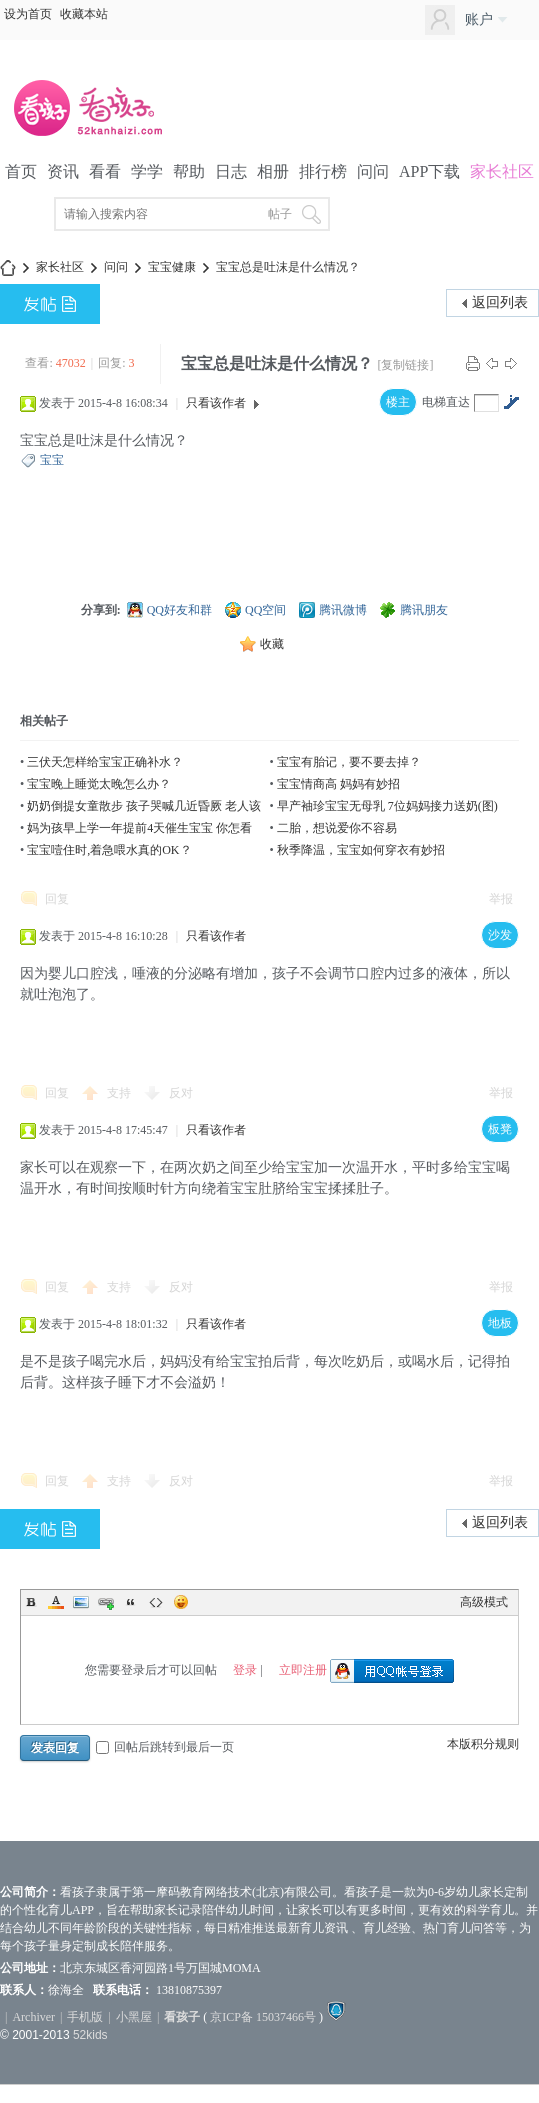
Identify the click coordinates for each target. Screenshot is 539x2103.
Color (56, 1602)
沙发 (500, 935)
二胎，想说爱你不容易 (337, 828)
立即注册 (303, 1670)
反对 (181, 1093)
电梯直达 (446, 402)
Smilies (181, 1602)
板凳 (500, 1129)
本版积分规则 (483, 1744)
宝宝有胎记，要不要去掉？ (349, 762)
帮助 (189, 171)
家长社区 (502, 171)
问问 (373, 171)
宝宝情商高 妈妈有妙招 (338, 784)
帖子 (280, 214)
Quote (131, 1602)
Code (156, 1602)
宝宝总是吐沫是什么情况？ (288, 267)
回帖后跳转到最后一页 (165, 1747)
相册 (273, 171)
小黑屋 (134, 2017)
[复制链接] (405, 365)
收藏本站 (84, 14)
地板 (500, 1323)
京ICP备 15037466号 (263, 2017)
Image (81, 1602)
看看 (105, 171)
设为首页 (28, 14)
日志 (231, 171)
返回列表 (500, 302)
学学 (147, 171)
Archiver (33, 2017)
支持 (120, 1093)
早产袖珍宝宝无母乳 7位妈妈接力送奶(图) (387, 806)
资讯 (63, 171)
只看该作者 (216, 403)
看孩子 (182, 2017)
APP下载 (429, 171)
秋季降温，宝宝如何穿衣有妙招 (361, 850)
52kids (90, 2035)
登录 (245, 1670)
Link (106, 1602)
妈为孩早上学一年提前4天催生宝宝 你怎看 (139, 828)
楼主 (398, 402)
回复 (57, 899)
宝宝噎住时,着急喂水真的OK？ (109, 850)
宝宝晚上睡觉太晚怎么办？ (99, 784)
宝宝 (52, 460)
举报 (501, 899)
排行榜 (323, 171)
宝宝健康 (172, 267)
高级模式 (484, 1602)
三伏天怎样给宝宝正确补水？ (105, 762)
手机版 (85, 2017)
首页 (21, 171)
